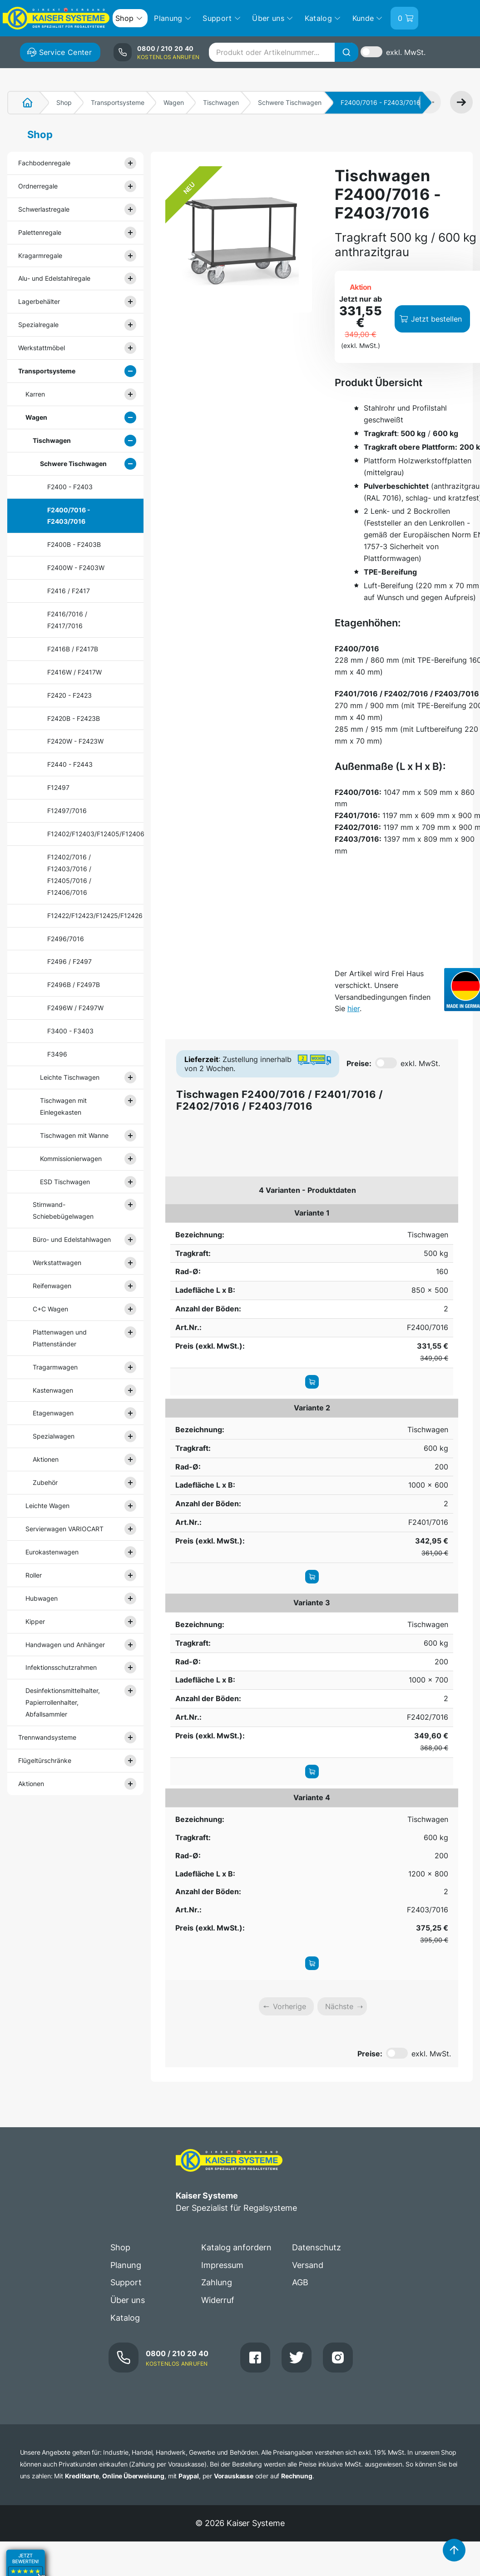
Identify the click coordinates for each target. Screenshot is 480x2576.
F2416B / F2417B (72, 649)
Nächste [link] (339, 2006)
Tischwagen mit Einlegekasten (63, 1106)
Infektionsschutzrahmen (61, 1667)
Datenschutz (316, 2247)
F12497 (58, 787)
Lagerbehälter (39, 301)
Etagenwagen (53, 1413)
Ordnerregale (38, 186)
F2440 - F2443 (70, 764)
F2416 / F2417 (68, 591)
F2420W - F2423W (75, 741)
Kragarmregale (40, 255)
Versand (307, 2265)
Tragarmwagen (55, 1367)
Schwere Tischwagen (290, 102)
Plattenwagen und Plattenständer (60, 1338)
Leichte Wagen (47, 1505)
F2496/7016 (65, 939)
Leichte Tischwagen (69, 1077)
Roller (33, 1575)
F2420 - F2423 (69, 695)
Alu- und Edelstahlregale (54, 278)
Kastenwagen (53, 1390)
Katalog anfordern (236, 2247)
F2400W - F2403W (75, 567)
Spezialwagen (53, 1436)
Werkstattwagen (57, 1262)
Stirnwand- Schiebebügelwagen (63, 1210)
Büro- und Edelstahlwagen (72, 1239)
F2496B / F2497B (73, 984)
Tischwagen (221, 102)
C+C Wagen (50, 1309)
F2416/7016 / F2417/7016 (67, 620)
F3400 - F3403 (70, 1031)
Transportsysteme (117, 102)
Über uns (127, 2300)
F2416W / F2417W (74, 672)
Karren (35, 394)
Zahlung (216, 2282)
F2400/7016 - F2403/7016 (68, 516)
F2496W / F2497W (75, 1008)
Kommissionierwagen (71, 1158)
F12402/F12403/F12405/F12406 (82, 834)
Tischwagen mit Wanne (74, 1135)
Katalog (125, 2318)
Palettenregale (39, 232)
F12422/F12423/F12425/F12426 (82, 915)
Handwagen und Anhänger (65, 1644)
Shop (64, 102)
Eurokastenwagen (52, 1552)
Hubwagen (41, 1598)
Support (126, 2282)
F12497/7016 (67, 810)
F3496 (57, 1054)
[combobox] (283, 52)
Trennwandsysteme (47, 1737)
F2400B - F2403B (74, 544)
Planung (125, 2265)
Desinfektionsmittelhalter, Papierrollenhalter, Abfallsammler (62, 1702)
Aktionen (46, 1459)
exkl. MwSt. (406, 52)
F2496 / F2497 (69, 961)
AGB (300, 2282)
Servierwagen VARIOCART (64, 1529)
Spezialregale (38, 324)
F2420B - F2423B (73, 718)
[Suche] (346, 52)
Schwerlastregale (43, 209)
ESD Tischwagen (65, 1182)
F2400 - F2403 (70, 487)
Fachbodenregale (44, 163)
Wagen (173, 102)
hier (353, 1008)
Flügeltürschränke (44, 1760)
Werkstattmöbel (41, 348)
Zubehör (45, 1482)
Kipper (35, 1621)
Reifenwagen (52, 1286)
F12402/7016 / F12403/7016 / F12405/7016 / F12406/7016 (69, 874)
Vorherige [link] (289, 2006)
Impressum (222, 2265)
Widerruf (217, 2300)
